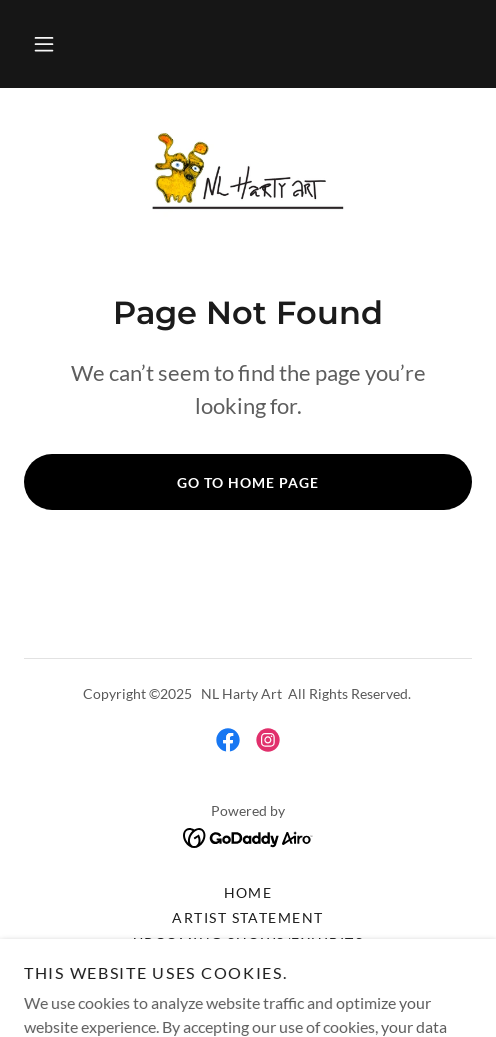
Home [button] (248, 892)
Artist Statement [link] (248, 917)
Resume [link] (248, 967)
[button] (44, 44)
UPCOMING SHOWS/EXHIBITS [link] (248, 942)
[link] (248, 175)
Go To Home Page (248, 482)
